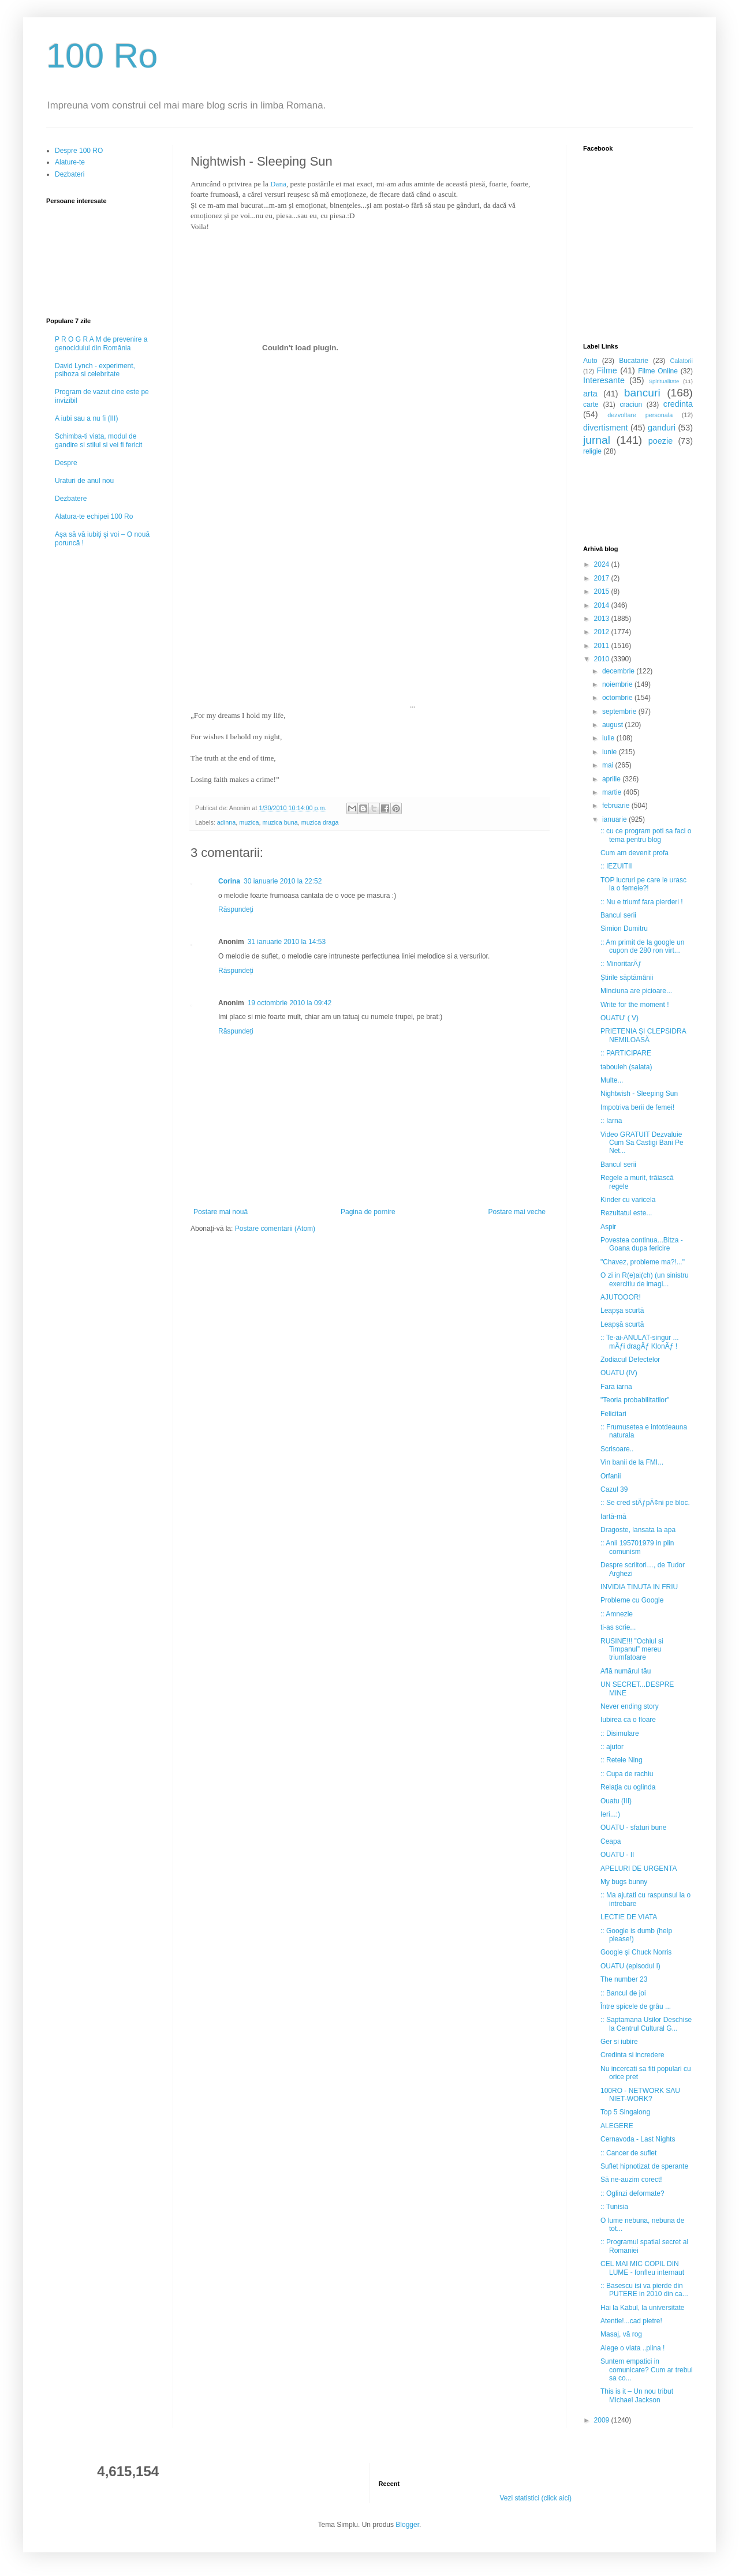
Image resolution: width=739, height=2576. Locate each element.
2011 (602, 646)
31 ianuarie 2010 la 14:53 (287, 942)
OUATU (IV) (618, 1373)
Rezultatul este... (626, 1213)
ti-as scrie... (618, 1627)
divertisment (605, 427)
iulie (609, 738)
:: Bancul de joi (623, 1993)
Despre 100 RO (79, 151)
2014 (602, 605)
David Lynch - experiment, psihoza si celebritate (95, 370)
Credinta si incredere (632, 2055)
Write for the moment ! (634, 1005)
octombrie (618, 698)
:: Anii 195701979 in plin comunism (637, 1547)
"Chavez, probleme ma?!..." (642, 1262)
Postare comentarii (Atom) (275, 1229)
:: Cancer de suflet (628, 2153)
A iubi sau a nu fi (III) (86, 418)
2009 (602, 2420)
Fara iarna (616, 1387)
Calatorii (681, 360)
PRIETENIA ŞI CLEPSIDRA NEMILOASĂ (643, 1035)
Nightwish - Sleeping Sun (639, 1093)
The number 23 (623, 1979)
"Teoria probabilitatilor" (634, 1400)
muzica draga (320, 822)
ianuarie (615, 819)
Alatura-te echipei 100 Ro (94, 516)
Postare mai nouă (220, 1212)
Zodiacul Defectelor (630, 1360)
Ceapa (610, 1841)
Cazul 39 (614, 1489)
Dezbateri (69, 174)
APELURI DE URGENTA (638, 1868)
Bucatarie (633, 361)
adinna (226, 822)
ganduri (661, 427)
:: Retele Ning (621, 1760)
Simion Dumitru (624, 928)
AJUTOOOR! (620, 1297)
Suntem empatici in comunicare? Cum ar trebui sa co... (646, 2369)
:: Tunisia (614, 2207)
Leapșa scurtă (622, 1310)
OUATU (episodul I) (630, 1966)
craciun (630, 404)
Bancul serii (618, 915)
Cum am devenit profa (634, 853)
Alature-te (70, 162)
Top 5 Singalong (625, 2112)
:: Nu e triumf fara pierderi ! (641, 902)
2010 (602, 659)
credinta (678, 404)
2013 (602, 619)
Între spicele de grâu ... (635, 2006)
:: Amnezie (616, 1614)
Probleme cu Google (631, 1600)
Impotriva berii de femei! (637, 1107)
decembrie (619, 671)
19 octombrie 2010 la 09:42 (289, 1003)
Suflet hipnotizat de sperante (644, 2166)
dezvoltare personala (640, 414)
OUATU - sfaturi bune (633, 1828)
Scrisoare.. (616, 1449)
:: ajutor (612, 1747)
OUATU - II (617, 1855)
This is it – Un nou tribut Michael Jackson (636, 2395)
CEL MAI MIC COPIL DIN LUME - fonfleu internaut (642, 2268)
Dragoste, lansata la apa (637, 1530)
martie (613, 792)
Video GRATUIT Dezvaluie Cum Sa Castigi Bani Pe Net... (642, 1142)
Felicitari (613, 1414)
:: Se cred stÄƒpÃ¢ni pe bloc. (645, 1503)
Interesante (604, 380)
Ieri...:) (610, 1814)
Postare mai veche (517, 1212)
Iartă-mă (613, 1516)
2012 (602, 632)
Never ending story (629, 1706)
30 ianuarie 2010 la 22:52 (283, 881)
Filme (607, 370)
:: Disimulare (619, 1733)
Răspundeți (235, 909)
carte (591, 404)
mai (608, 765)
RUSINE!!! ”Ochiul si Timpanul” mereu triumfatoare (631, 1649)
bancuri (642, 393)
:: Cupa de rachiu (626, 1774)
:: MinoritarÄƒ (620, 964)
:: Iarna (611, 1121)
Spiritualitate (664, 381)
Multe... (611, 1080)
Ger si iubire (619, 2042)
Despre (66, 463)
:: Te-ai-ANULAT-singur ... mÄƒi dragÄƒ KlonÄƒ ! (639, 1342)
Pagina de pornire (368, 1212)
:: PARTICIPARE (625, 1053)
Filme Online (658, 371)
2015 (602, 591)
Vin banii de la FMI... (631, 1462)
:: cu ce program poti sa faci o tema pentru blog (645, 835)
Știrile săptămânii (626, 978)
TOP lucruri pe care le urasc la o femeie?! (643, 884)
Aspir (608, 1227)
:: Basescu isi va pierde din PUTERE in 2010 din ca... (644, 2290)
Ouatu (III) (616, 1801)
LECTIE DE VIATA (628, 1917)
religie (592, 451)
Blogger (407, 2525)
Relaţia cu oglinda (627, 1787)
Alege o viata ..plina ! (632, 2348)
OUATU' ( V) (619, 1018)
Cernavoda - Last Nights (637, 2139)
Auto (590, 361)
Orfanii (610, 1476)
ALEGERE (616, 2126)
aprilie (612, 779)
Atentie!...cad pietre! (631, 2321)
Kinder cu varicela (627, 1200)
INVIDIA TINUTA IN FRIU (639, 1587)
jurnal (596, 440)
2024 (602, 564)
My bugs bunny (623, 1882)
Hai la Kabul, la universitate (642, 2308)
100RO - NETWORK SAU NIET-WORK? (640, 2095)
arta (590, 393)
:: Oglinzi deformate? (632, 2193)
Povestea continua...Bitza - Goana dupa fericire (641, 1244)
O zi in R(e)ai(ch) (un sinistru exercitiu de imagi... (644, 1279)
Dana (278, 183)
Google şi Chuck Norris (635, 1952)
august (613, 725)
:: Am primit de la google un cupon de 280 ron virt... (642, 946)
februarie (617, 806)
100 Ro (102, 55)
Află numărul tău (625, 1671)
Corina (229, 881)
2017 (602, 578)
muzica (249, 822)
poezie (660, 440)
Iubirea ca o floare (628, 1720)
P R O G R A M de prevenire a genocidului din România (101, 343)
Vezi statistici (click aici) (535, 2498)
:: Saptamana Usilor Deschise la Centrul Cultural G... (646, 2024)
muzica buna (279, 822)
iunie (610, 752)
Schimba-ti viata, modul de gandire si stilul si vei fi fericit (98, 440)
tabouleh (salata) (626, 1067)
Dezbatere (71, 499)
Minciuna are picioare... (636, 991)
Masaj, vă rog (621, 2334)
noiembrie (618, 684)
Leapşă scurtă (622, 1324)
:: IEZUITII (616, 866)
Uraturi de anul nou (84, 481)
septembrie (620, 711)
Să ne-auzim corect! (631, 2180)
